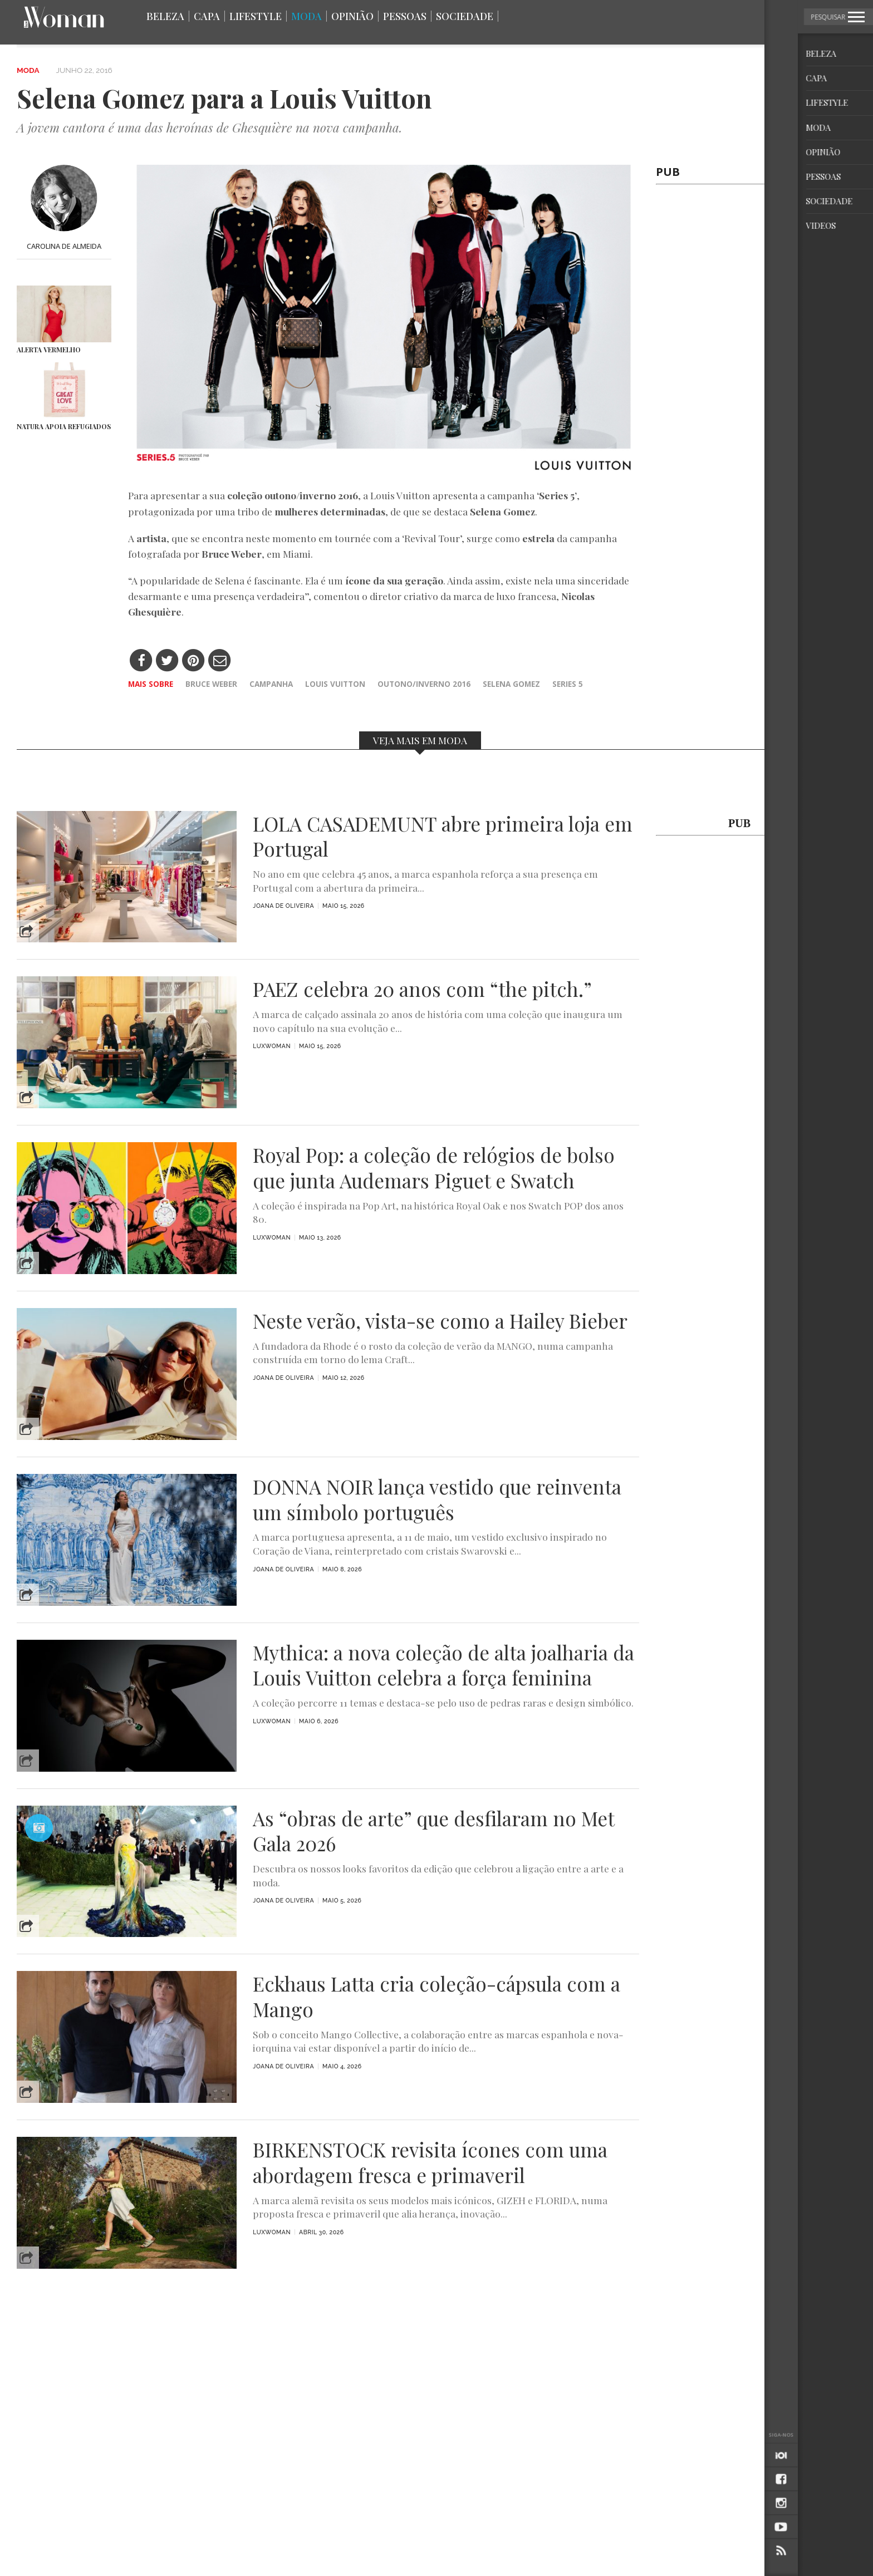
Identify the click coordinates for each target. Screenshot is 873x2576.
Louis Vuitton (335, 684)
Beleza (165, 16)
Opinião (352, 16)
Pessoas (404, 16)
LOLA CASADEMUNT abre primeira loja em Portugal (442, 836)
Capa (207, 16)
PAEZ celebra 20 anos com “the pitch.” (422, 989)
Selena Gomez (511, 684)
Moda (306, 16)
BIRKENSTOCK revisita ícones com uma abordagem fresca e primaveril (430, 2162)
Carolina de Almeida (64, 246)
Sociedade (464, 16)
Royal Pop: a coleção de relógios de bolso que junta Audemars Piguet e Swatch (434, 1167)
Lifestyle (255, 16)
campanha (271, 684)
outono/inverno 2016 (423, 684)
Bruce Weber (211, 684)
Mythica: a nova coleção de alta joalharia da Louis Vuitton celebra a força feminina (443, 1665)
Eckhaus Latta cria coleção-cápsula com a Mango (436, 1996)
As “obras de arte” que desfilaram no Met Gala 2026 (433, 1831)
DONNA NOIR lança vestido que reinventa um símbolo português (437, 1499)
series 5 (567, 684)
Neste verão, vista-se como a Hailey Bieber (440, 1321)
